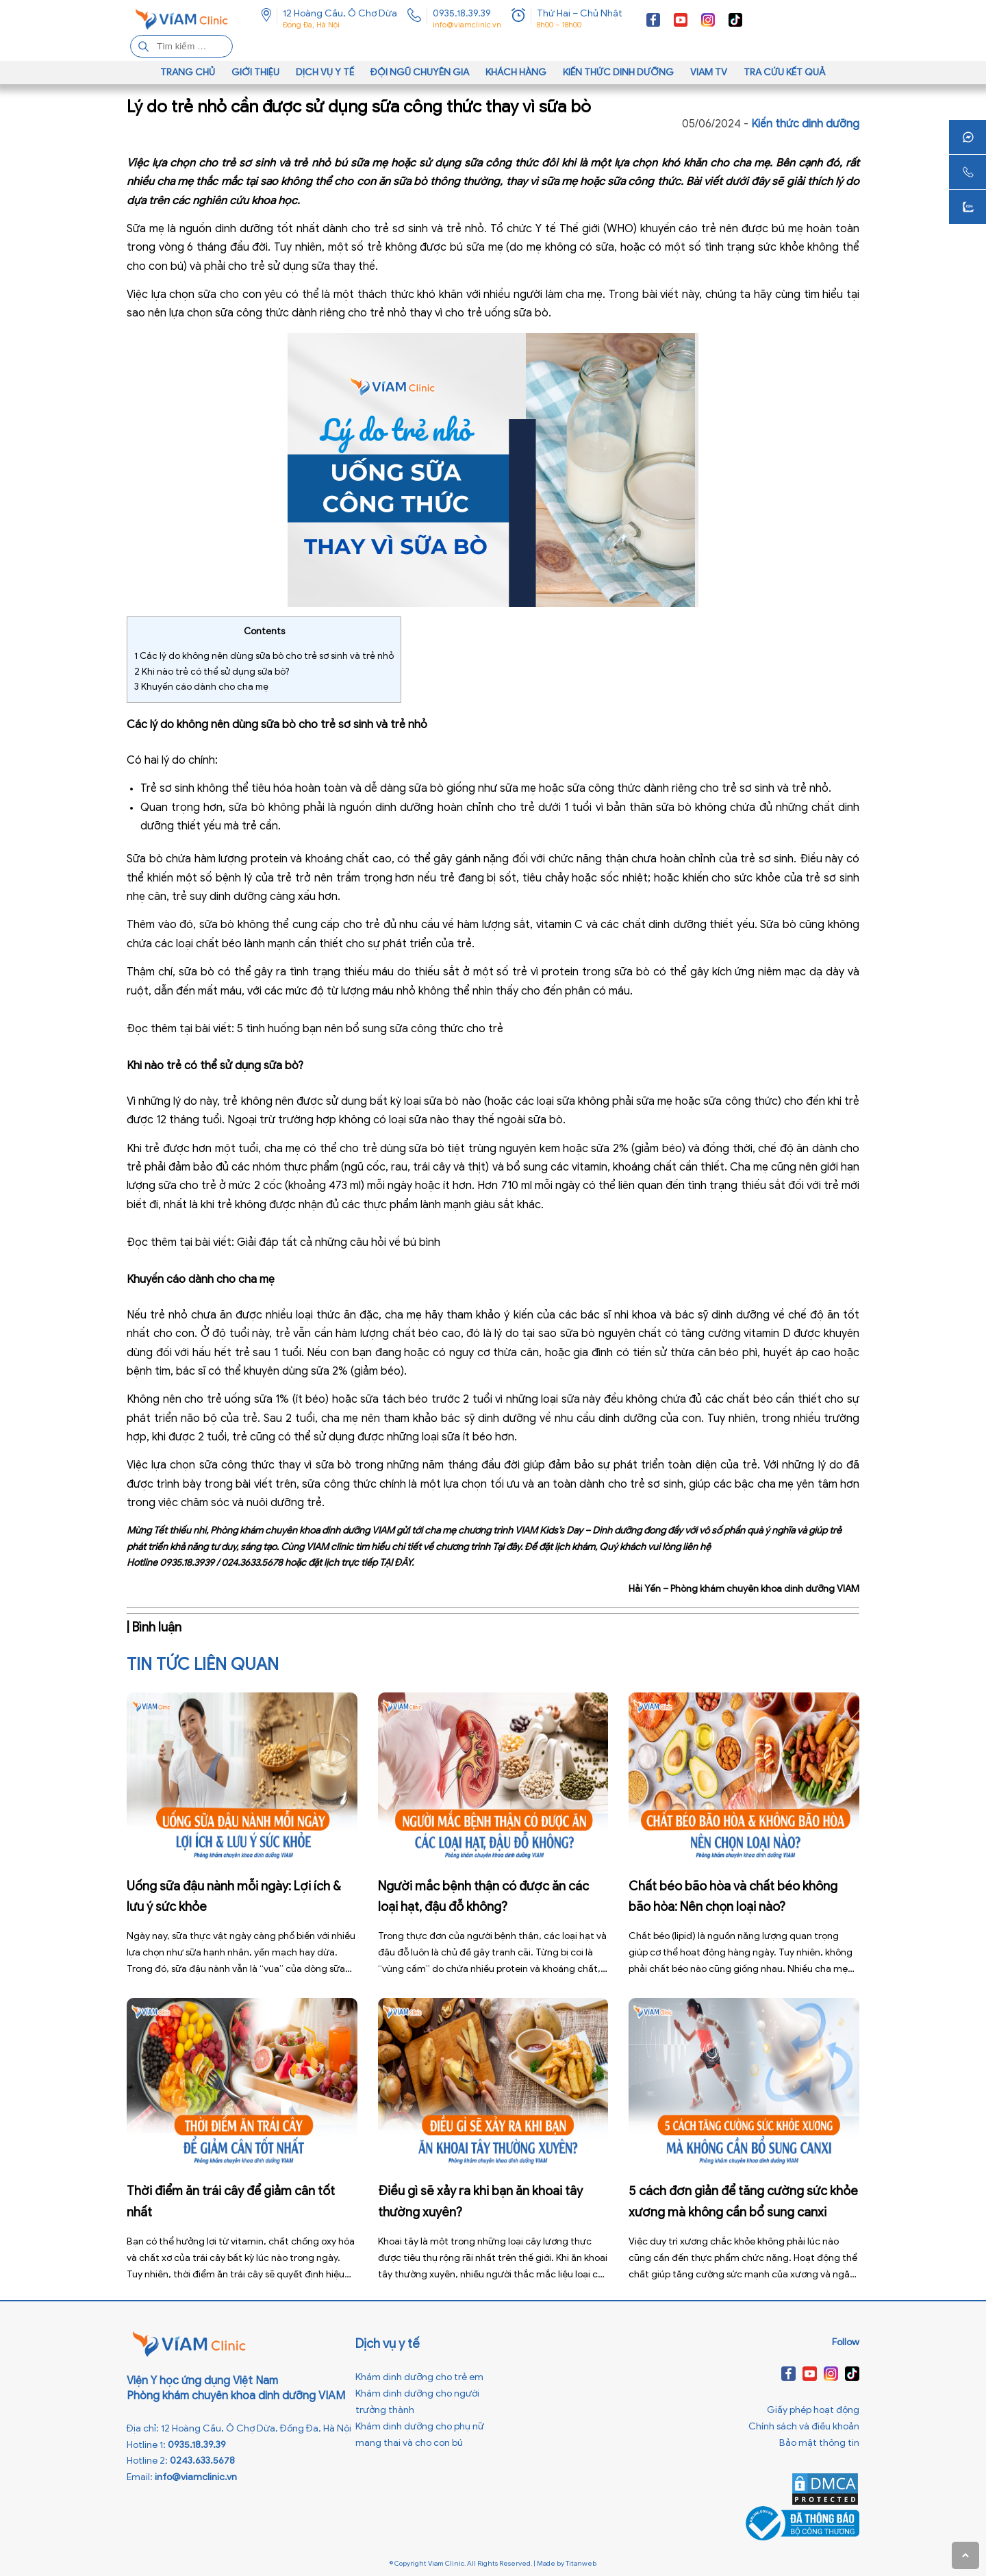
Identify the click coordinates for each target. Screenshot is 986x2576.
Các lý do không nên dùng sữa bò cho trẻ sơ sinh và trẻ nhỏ (264, 656)
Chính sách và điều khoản (803, 2426)
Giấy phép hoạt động (813, 2410)
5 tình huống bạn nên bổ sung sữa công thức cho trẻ (370, 1029)
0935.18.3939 (187, 1562)
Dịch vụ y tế (325, 72)
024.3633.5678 (252, 1562)
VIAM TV (708, 72)
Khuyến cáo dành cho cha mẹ (201, 686)
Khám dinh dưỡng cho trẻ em (419, 2377)
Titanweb (581, 2563)
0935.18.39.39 (462, 13)
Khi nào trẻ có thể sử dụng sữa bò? (212, 671)
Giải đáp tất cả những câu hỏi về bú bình (340, 1242)
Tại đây (506, 1547)
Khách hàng (515, 72)
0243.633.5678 (202, 2460)
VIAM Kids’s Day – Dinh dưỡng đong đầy (599, 1530)
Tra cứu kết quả (785, 72)
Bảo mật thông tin (819, 2443)
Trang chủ (187, 72)
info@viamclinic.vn (467, 24)
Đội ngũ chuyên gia (419, 72)
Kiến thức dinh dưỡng (618, 72)
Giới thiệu (255, 72)
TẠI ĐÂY (395, 1562)
